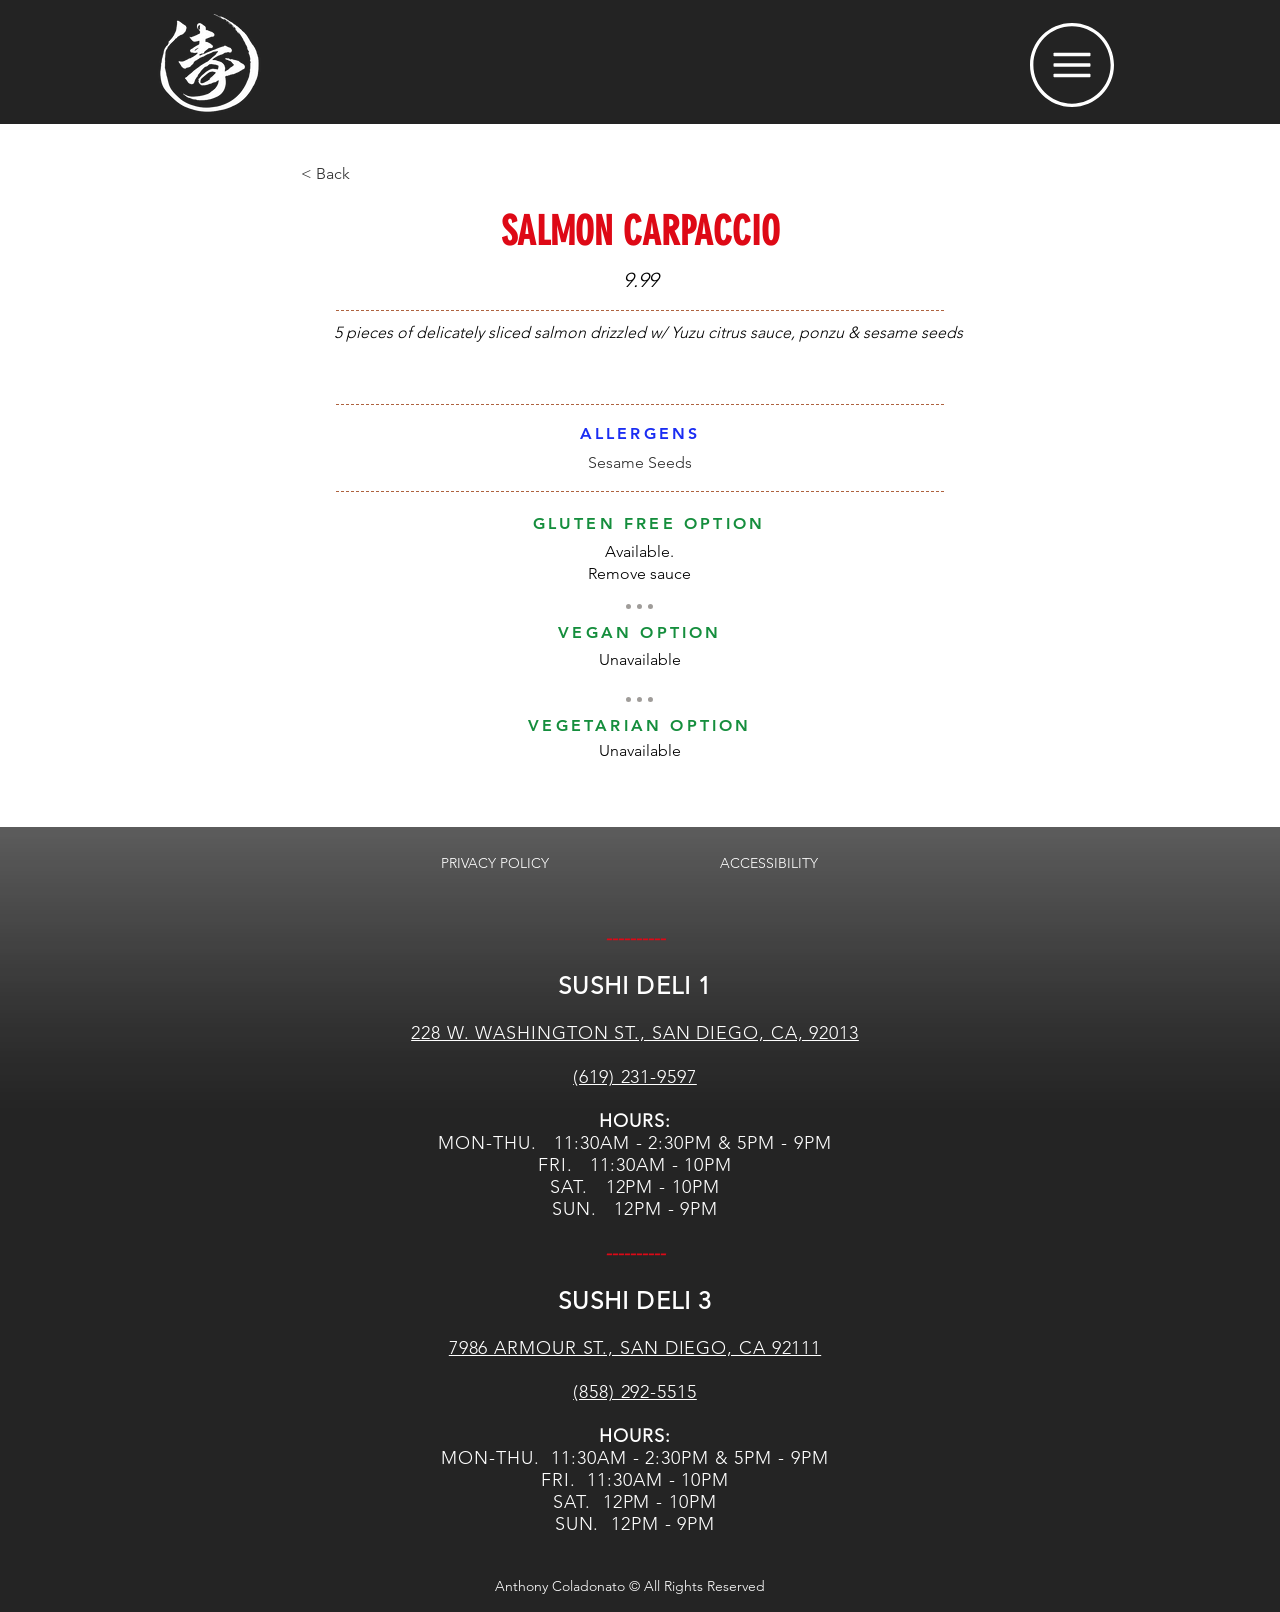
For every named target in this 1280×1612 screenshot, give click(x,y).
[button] (1072, 65)
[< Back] (367, 174)
